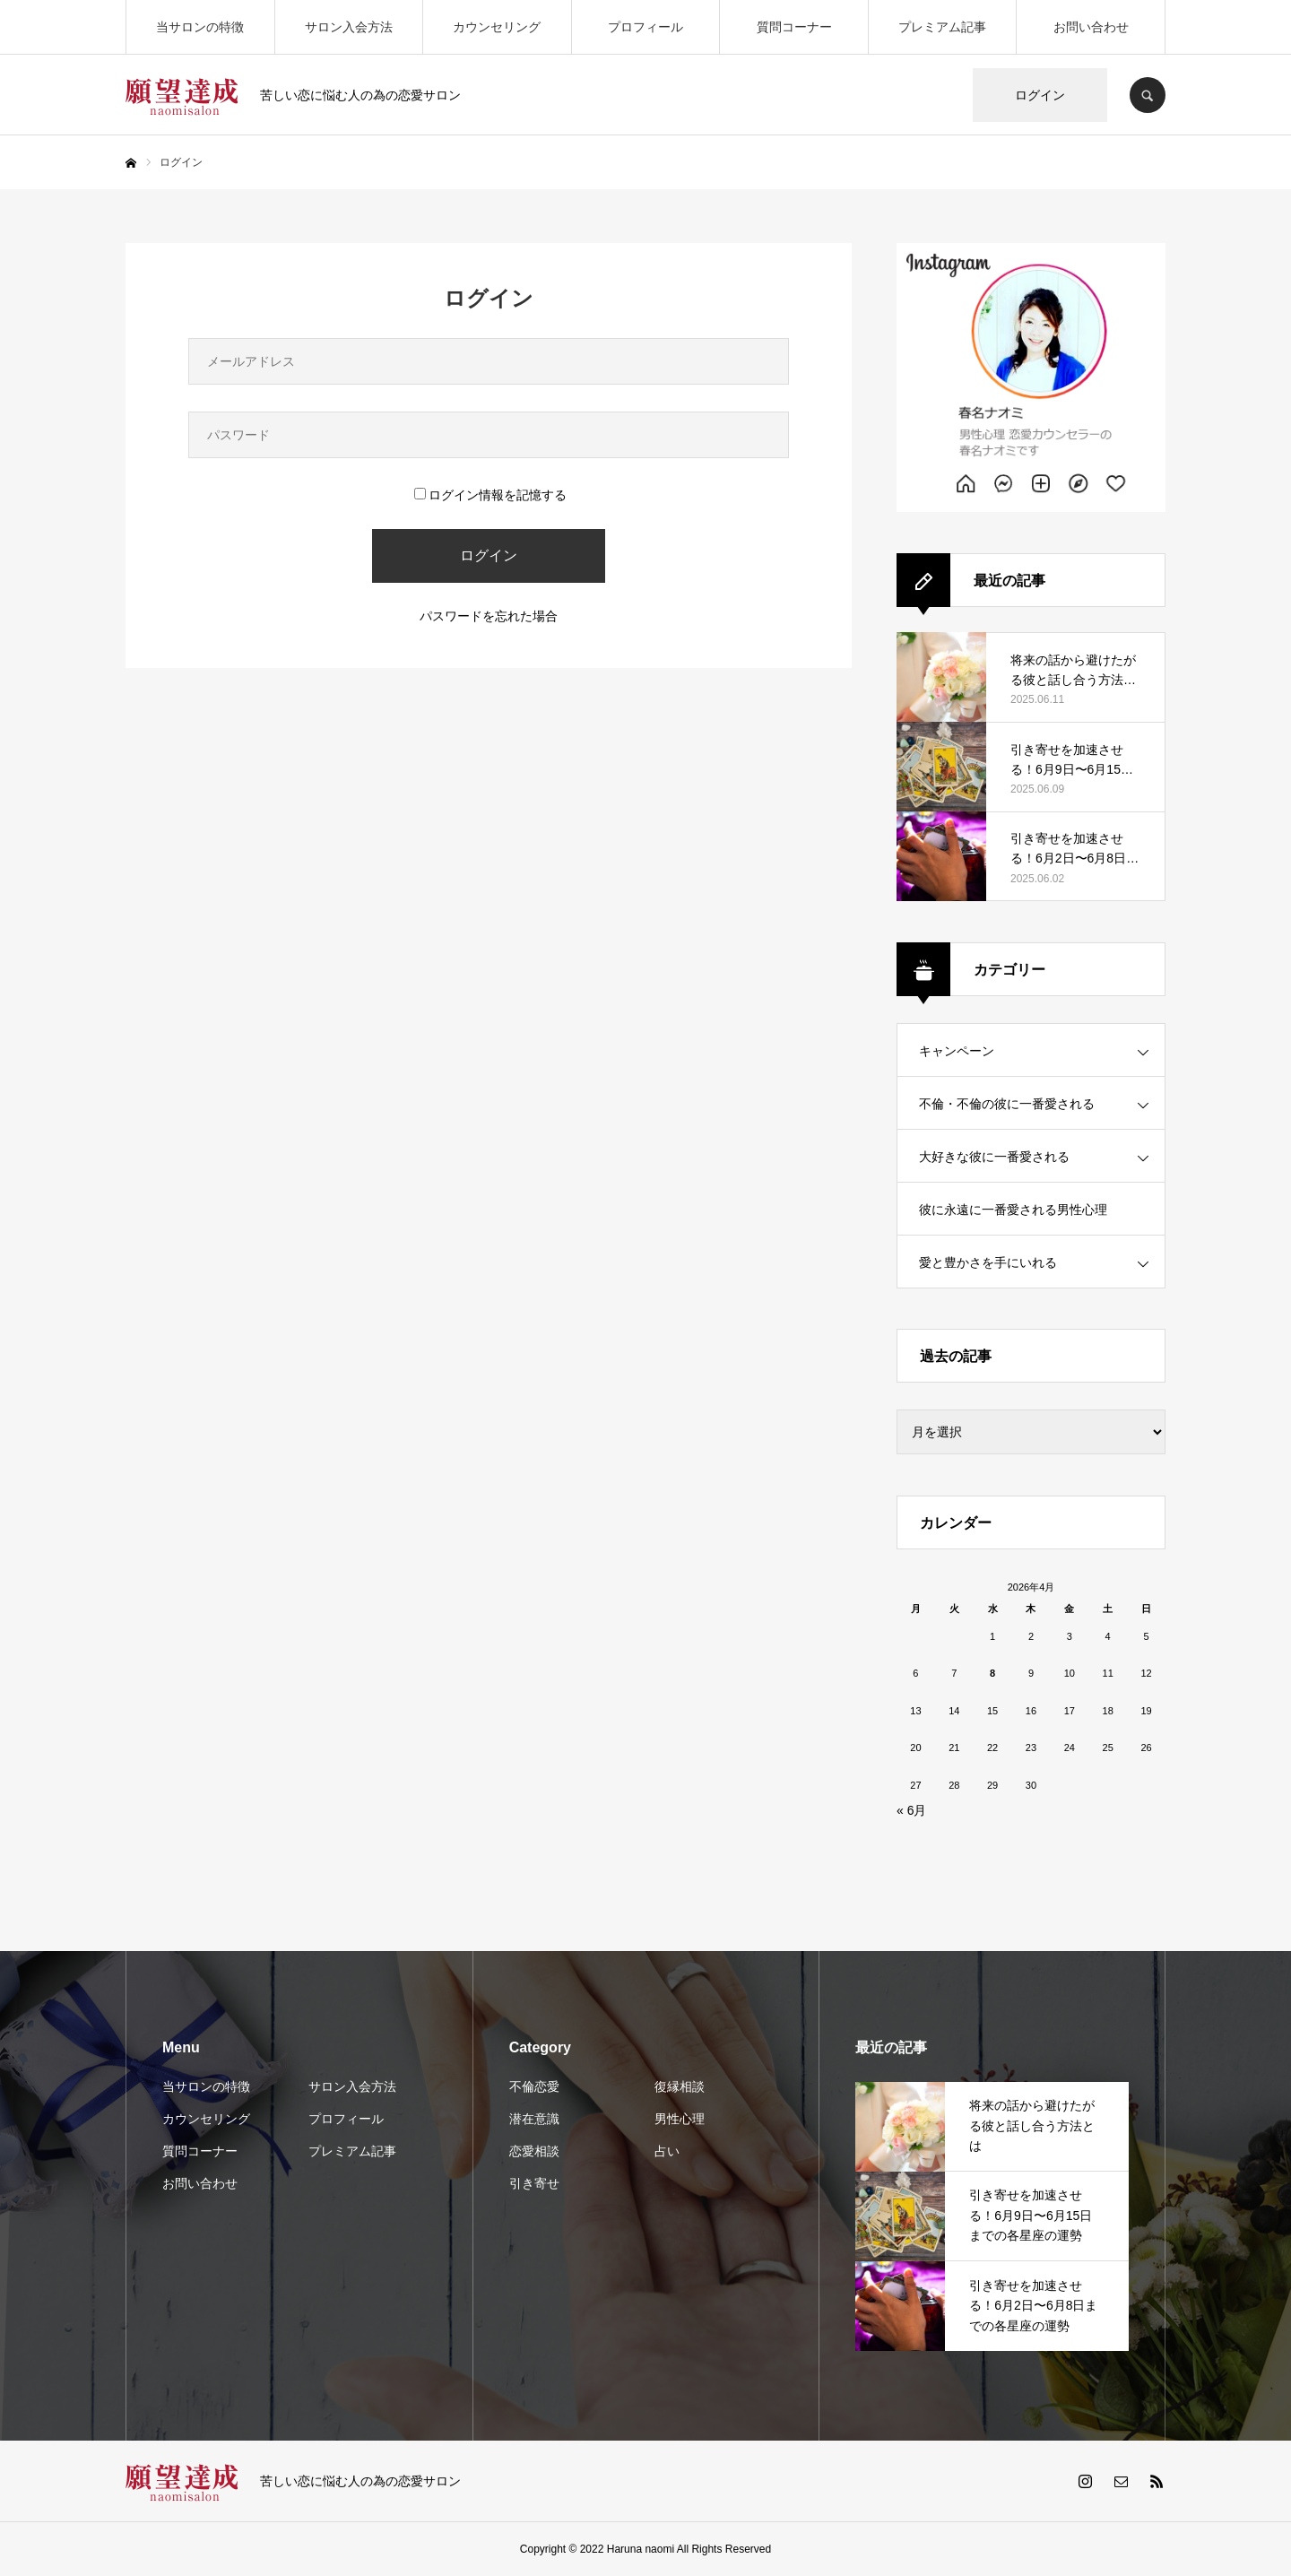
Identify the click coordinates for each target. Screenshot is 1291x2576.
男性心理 (679, 2119)
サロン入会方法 (349, 27)
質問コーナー (794, 27)
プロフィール (645, 27)
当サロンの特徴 (200, 27)
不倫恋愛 (534, 2086)
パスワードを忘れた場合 (489, 616)
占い (667, 2151)
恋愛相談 (534, 2151)
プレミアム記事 (942, 27)
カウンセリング (497, 27)
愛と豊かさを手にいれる (988, 1262)
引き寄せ (534, 2183)
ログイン (1040, 95)
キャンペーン (956, 1051)
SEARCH (1147, 95)
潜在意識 (534, 2119)
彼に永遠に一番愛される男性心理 (1013, 1209)
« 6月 (911, 1810)
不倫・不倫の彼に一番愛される (1007, 1104)
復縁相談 (679, 2086)
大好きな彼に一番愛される (994, 1156)
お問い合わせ (1091, 27)
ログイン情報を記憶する (490, 495)
